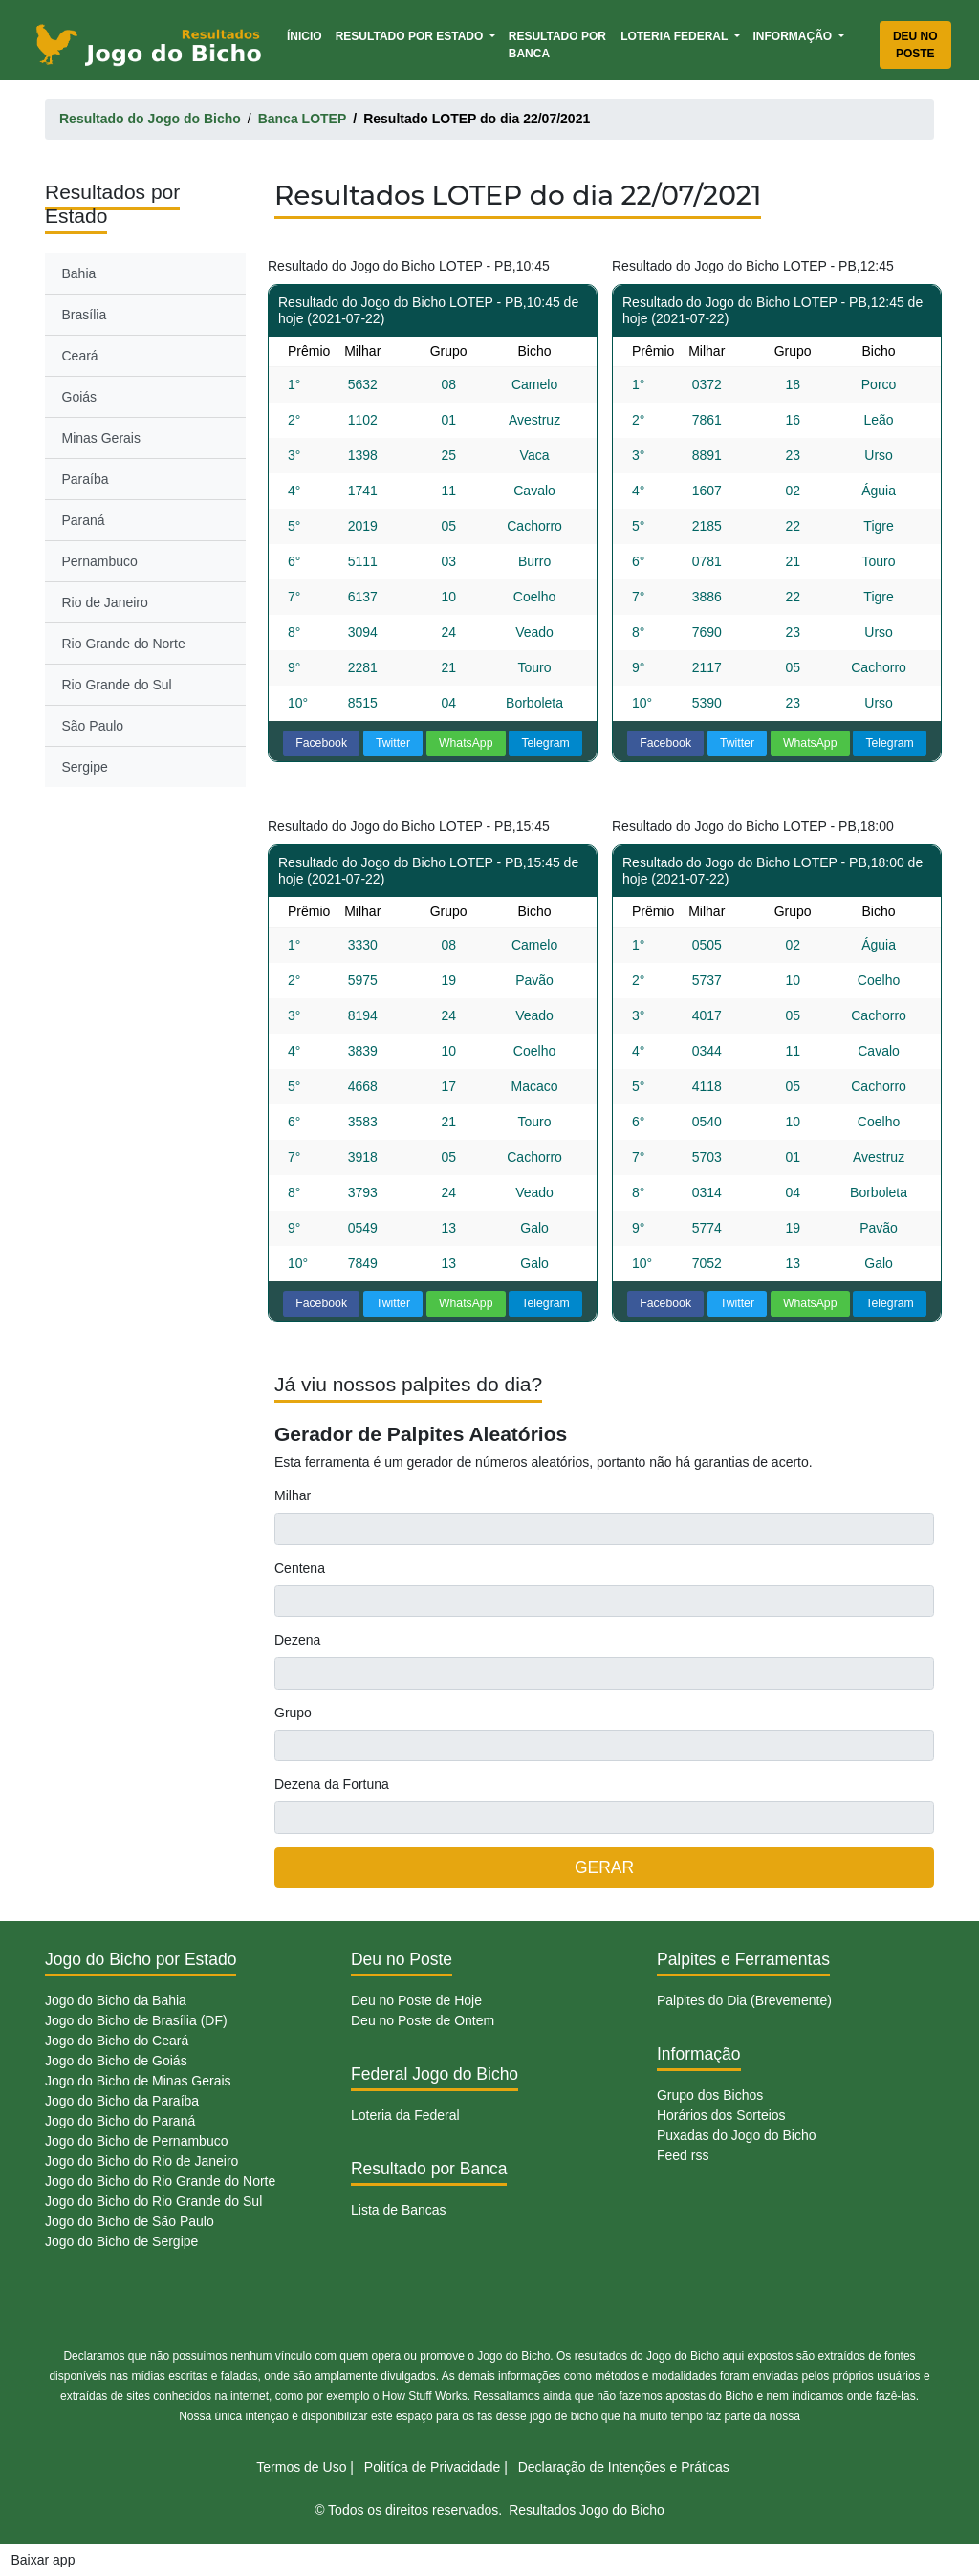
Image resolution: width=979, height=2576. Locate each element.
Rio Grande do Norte (123, 643)
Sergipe (85, 767)
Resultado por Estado (411, 36)
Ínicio (308, 35)
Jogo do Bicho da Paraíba (122, 2100)
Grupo (293, 1712)
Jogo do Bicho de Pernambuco (136, 2141)
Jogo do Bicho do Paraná (120, 2120)
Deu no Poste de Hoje (416, 2000)
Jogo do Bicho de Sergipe (121, 2241)
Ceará (80, 355)
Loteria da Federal (405, 2115)
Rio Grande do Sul (117, 684)
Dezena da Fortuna (331, 1784)
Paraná (83, 520)
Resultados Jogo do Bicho (586, 2510)
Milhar (292, 1495)
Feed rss (682, 2155)
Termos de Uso (301, 2467)
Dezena (297, 1640)
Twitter (393, 743)
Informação (794, 36)
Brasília (84, 314)
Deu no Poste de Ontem (422, 2020)
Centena (299, 1568)
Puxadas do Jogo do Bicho (736, 2135)
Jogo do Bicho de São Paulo (129, 2221)
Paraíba (85, 479)
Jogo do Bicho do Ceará (116, 2040)
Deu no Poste (915, 45)
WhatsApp (466, 743)
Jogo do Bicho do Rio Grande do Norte (160, 2181)
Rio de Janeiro (105, 602)
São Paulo (93, 725)
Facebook (321, 743)
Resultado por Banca (557, 45)
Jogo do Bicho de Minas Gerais (138, 2080)
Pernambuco (100, 561)
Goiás (80, 396)
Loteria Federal (675, 36)
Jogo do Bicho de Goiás (116, 2060)
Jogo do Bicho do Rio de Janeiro (141, 2161)
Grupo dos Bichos (710, 2095)
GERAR (604, 1867)
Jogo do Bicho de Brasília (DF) (136, 2020)
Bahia (79, 273)
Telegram (545, 743)
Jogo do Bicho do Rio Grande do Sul (153, 2201)
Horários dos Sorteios (721, 2115)
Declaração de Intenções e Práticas (623, 2467)
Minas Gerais (101, 438)
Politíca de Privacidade (432, 2467)
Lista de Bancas (398, 2209)
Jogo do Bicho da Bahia (115, 2000)
